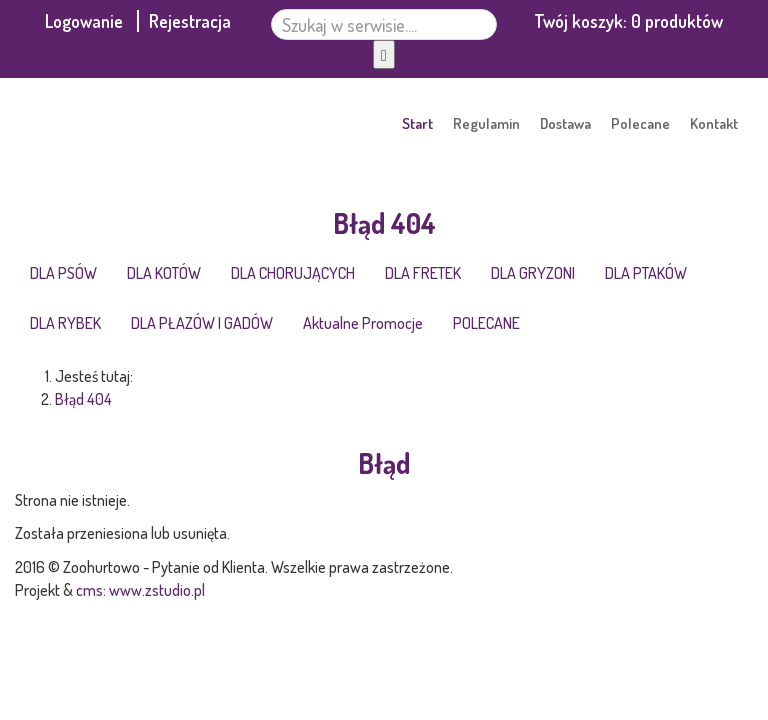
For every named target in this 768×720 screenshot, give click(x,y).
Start (417, 123)
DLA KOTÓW (164, 273)
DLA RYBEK (65, 323)
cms (89, 590)
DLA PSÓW (63, 273)
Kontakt (714, 123)
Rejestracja (190, 21)
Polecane (640, 123)
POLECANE (486, 323)
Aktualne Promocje (363, 323)
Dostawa (565, 123)
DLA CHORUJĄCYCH (293, 273)
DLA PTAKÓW (646, 273)
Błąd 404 (83, 399)
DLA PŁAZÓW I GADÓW (202, 323)
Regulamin (486, 123)
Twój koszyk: (628, 21)
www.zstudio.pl (157, 590)
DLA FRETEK (423, 273)
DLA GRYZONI (533, 273)
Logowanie (86, 21)
